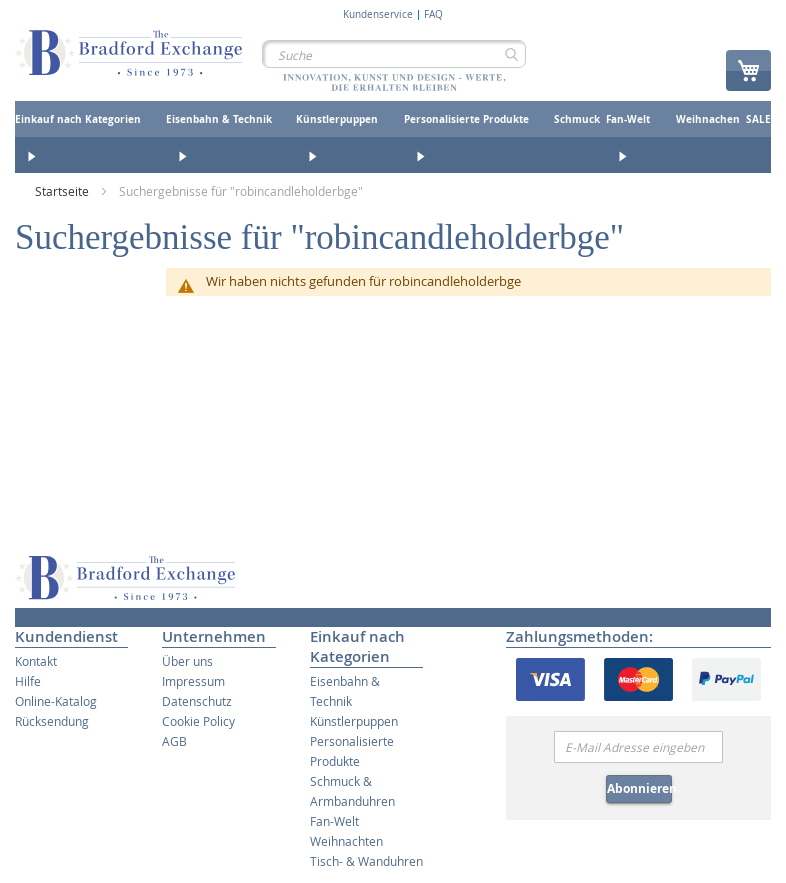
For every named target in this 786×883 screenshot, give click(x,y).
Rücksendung (52, 721)
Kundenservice (378, 15)
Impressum (193, 681)
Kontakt (36, 661)
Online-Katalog (56, 701)
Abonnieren (639, 788)
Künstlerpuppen (354, 721)
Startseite (63, 191)
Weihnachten (346, 841)
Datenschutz (197, 701)
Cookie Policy (198, 721)
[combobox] (394, 54)
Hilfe (28, 681)
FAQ (433, 15)
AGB (174, 741)
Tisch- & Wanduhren (366, 861)
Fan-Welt (334, 821)
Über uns (187, 661)
